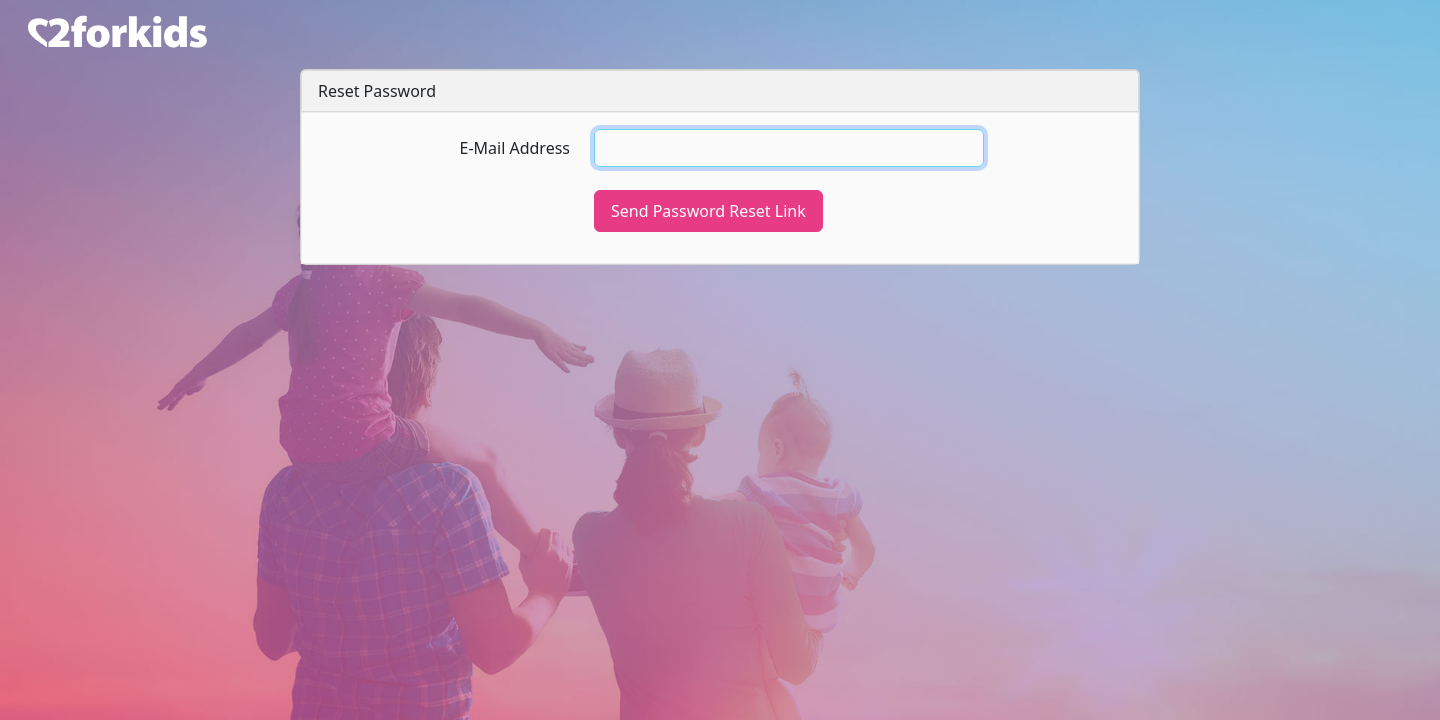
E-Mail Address (514, 148)
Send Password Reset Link (708, 211)
